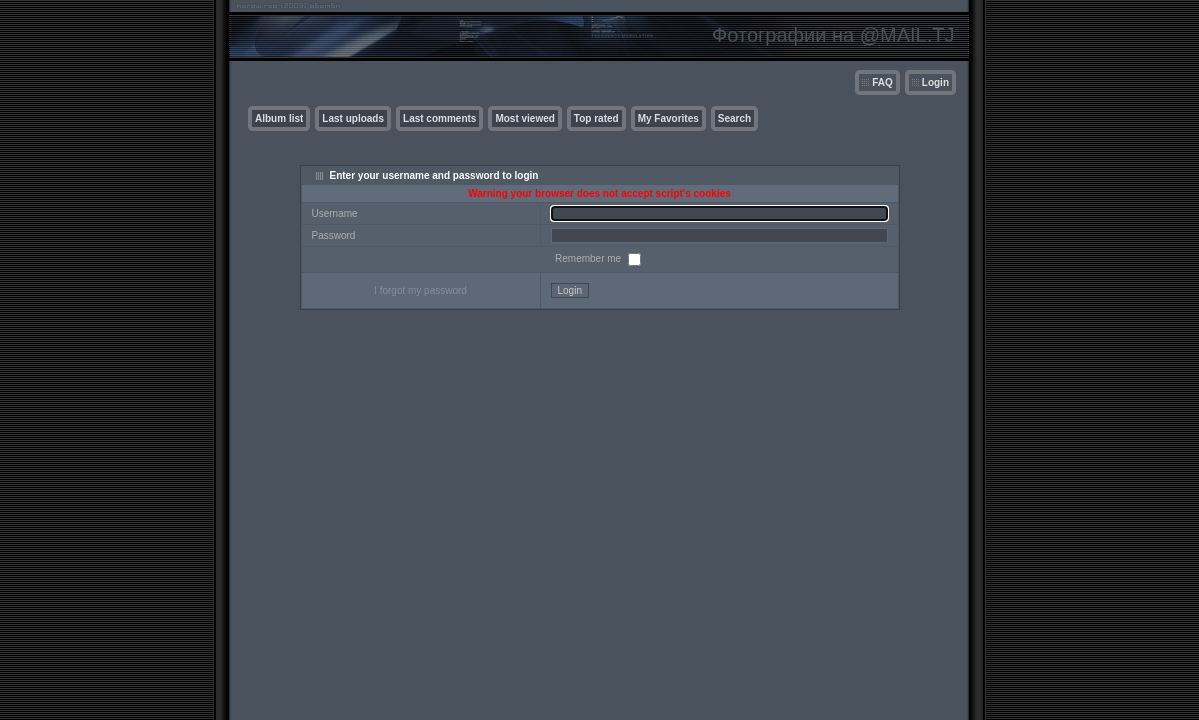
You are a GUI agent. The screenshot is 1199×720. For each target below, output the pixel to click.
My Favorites (668, 118)
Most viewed (524, 118)
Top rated (596, 118)
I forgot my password (420, 290)
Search (734, 118)
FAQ (882, 82)
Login (935, 82)
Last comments (439, 118)
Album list (279, 118)
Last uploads (353, 118)
